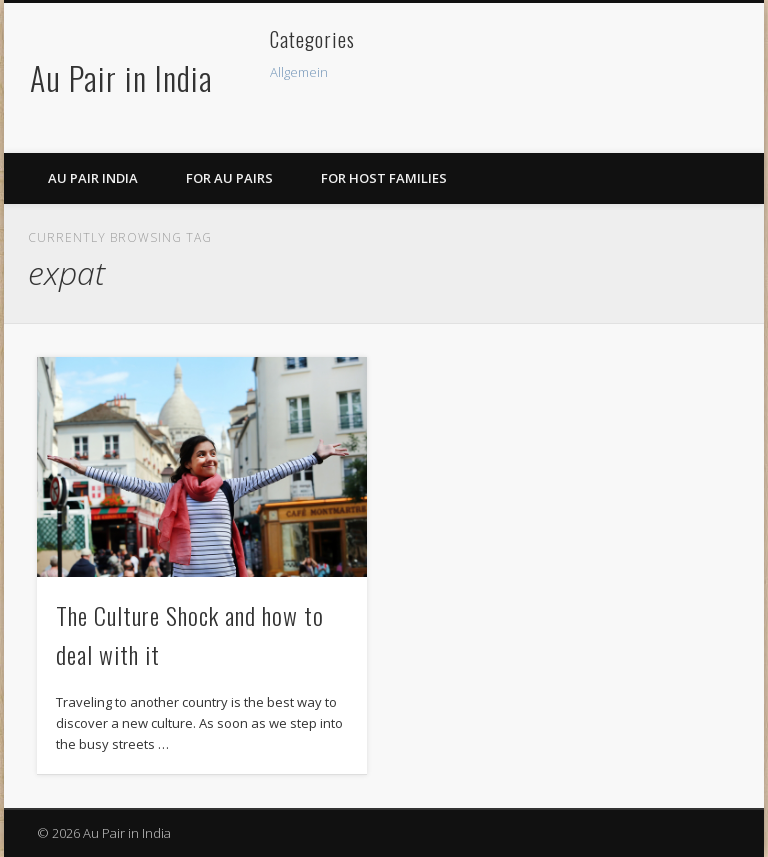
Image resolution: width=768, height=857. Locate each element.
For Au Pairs (229, 178)
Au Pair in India (121, 77)
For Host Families (384, 178)
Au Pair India (93, 178)
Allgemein (299, 72)
